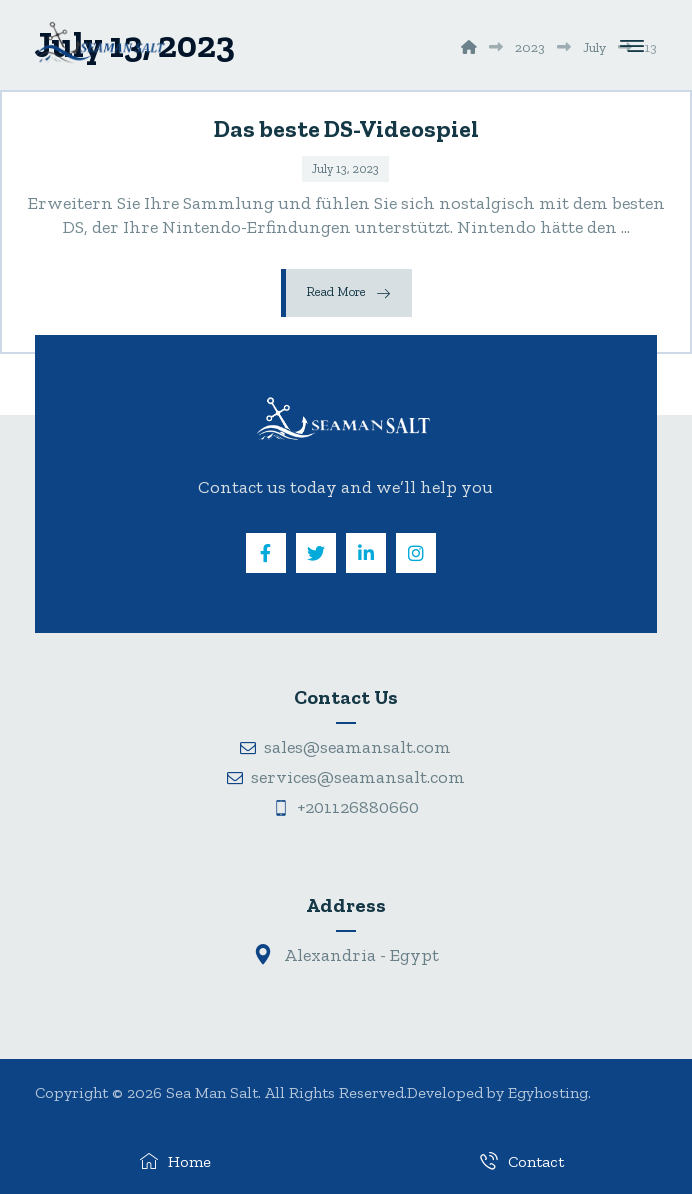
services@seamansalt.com (346, 777)
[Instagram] (416, 553)
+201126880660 (346, 807)
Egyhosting (548, 1092)
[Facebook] (266, 553)
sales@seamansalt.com (345, 747)
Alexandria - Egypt (346, 955)
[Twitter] (316, 553)
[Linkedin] (366, 553)
